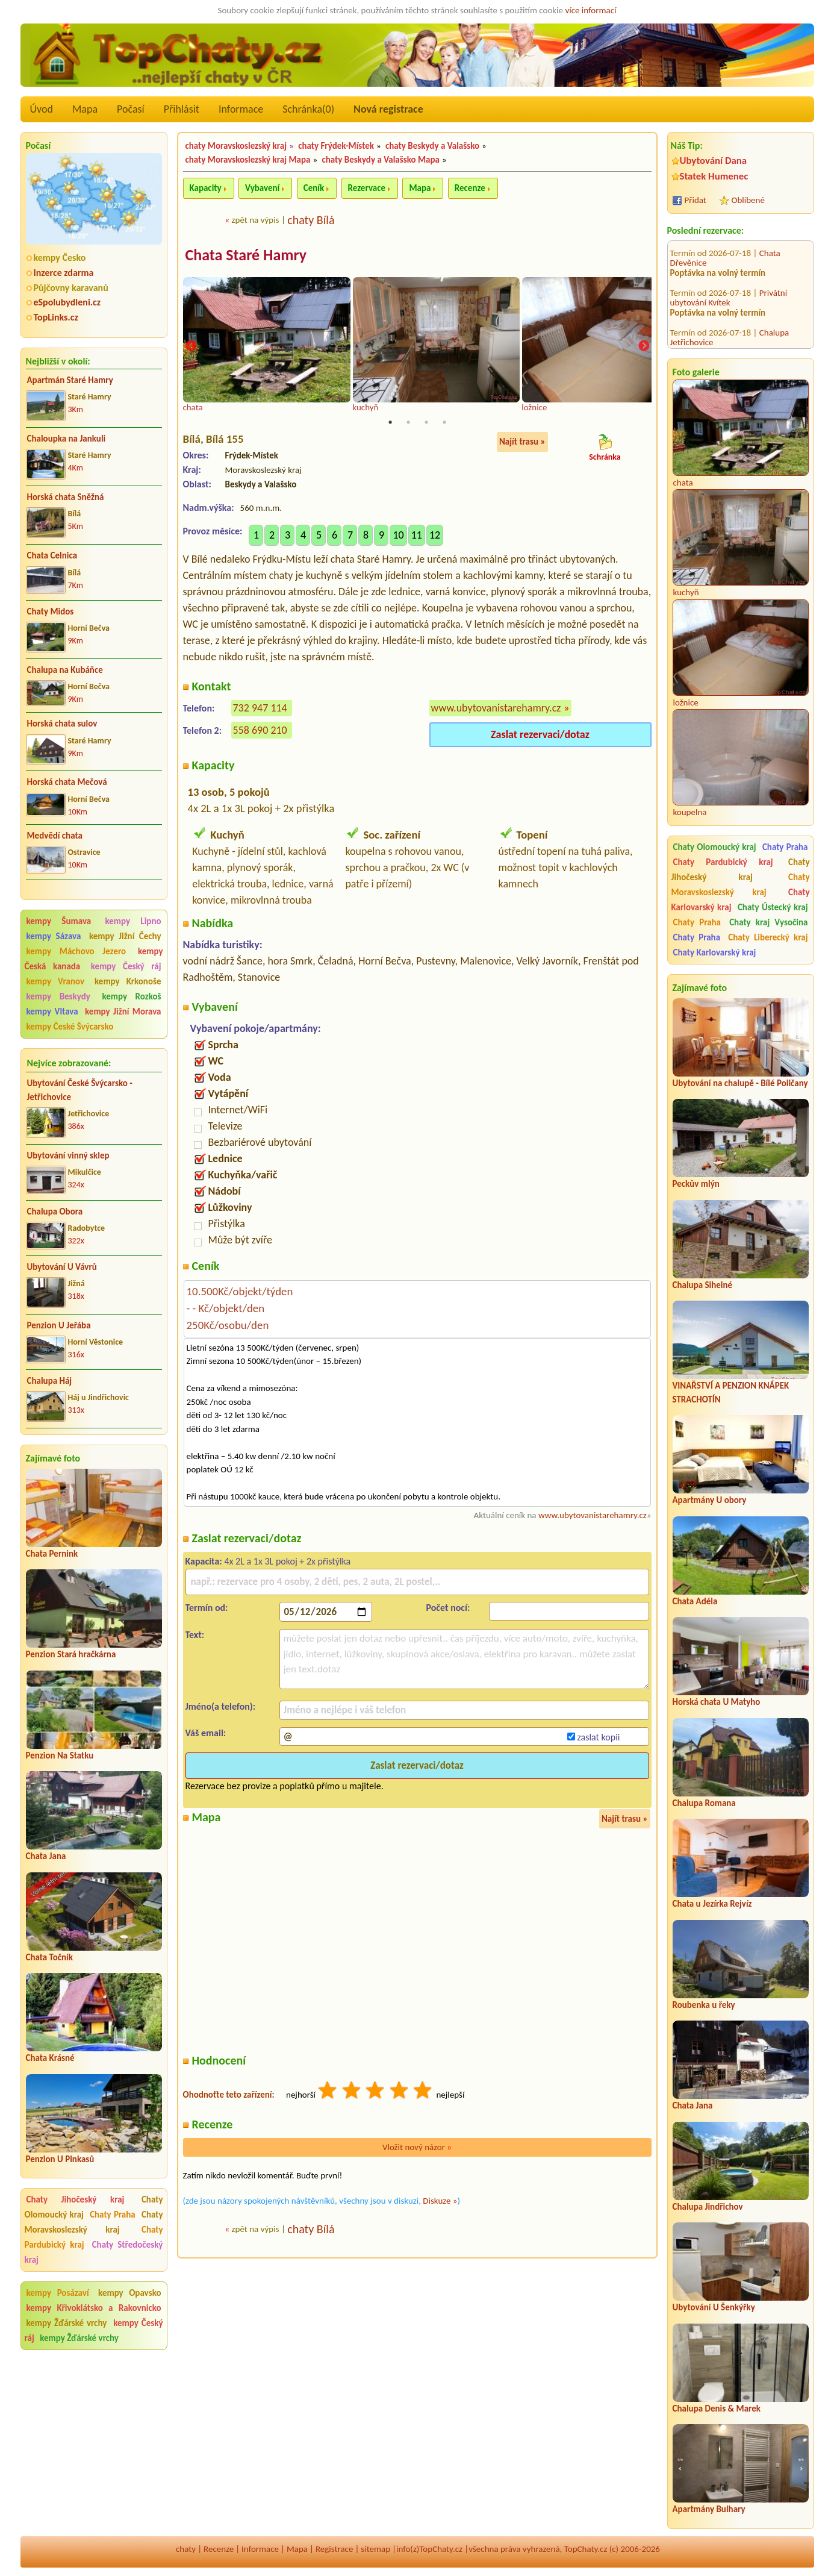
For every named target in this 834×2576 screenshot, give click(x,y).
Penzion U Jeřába (59, 1325)
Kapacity (206, 188)
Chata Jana (46, 1856)
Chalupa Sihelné (703, 1285)
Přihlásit (181, 109)
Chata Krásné (50, 2057)
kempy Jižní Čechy (125, 936)
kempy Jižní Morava (123, 1011)
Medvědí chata (54, 835)
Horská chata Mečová (67, 782)
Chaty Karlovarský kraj (714, 952)
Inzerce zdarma (64, 272)
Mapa (85, 109)
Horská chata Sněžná (65, 497)
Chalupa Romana (704, 1803)
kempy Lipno (133, 921)
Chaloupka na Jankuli (66, 438)
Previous (191, 347)
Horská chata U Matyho (717, 1701)
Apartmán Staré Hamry (70, 380)
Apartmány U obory (710, 1500)
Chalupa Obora (55, 1211)
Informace (241, 109)
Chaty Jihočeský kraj (75, 2199)
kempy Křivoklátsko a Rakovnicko (93, 2307)
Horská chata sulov (62, 723)
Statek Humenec (714, 176)
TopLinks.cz (56, 317)
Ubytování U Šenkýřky (714, 2307)
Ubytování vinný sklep (68, 1155)
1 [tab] (390, 423)
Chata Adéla (695, 1601)
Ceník (313, 188)
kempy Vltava (52, 1011)
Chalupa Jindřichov (708, 2206)
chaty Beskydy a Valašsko (432, 145)
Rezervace (366, 188)
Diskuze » (440, 2201)
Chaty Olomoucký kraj (714, 847)
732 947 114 (260, 707)
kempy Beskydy (58, 996)
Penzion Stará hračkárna (71, 1654)
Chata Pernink (52, 1553)
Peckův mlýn (696, 1183)
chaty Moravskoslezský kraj (236, 145)
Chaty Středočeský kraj (94, 2252)
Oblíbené (748, 200)
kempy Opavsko (129, 2292)
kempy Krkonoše (128, 981)
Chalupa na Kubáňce (65, 669)
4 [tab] (444, 423)
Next (644, 347)
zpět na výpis (255, 219)
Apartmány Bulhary (709, 2509)
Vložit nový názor (417, 2147)
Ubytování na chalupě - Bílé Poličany (740, 1083)
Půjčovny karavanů (71, 287)
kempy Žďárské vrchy (66, 2323)
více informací (590, 10)
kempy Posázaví (57, 2292)
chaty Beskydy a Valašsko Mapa (381, 159)
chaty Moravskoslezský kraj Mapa (248, 159)
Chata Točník (49, 1957)
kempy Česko (60, 257)
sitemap (375, 2548)
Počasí (131, 109)
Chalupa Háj (49, 1380)
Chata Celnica (52, 555)
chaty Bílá (310, 220)
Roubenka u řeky (704, 2004)
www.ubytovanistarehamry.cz (496, 707)
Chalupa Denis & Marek (717, 2408)
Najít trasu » (522, 442)
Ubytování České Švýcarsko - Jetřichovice (79, 1090)
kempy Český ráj (126, 966)
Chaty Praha (112, 2214)
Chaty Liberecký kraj (768, 937)
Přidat (695, 200)
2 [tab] (408, 423)
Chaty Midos (50, 611)
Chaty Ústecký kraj (773, 907)
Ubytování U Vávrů (62, 1266)
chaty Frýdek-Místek (336, 145)
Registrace (334, 2548)
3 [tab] (426, 423)
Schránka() (308, 109)
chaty (186, 2548)
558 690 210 (260, 730)
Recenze (470, 188)
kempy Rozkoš (131, 996)
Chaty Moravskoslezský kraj (94, 2222)
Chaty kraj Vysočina (768, 922)
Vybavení (262, 188)
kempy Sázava (53, 936)
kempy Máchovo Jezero (76, 951)
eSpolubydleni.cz (67, 302)
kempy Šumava (59, 921)
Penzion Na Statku (60, 1755)
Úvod (41, 109)
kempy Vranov (55, 981)
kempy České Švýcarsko (70, 1026)
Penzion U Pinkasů (60, 2159)
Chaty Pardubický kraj (723, 862)
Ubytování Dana (713, 160)
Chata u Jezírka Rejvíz (712, 1903)
